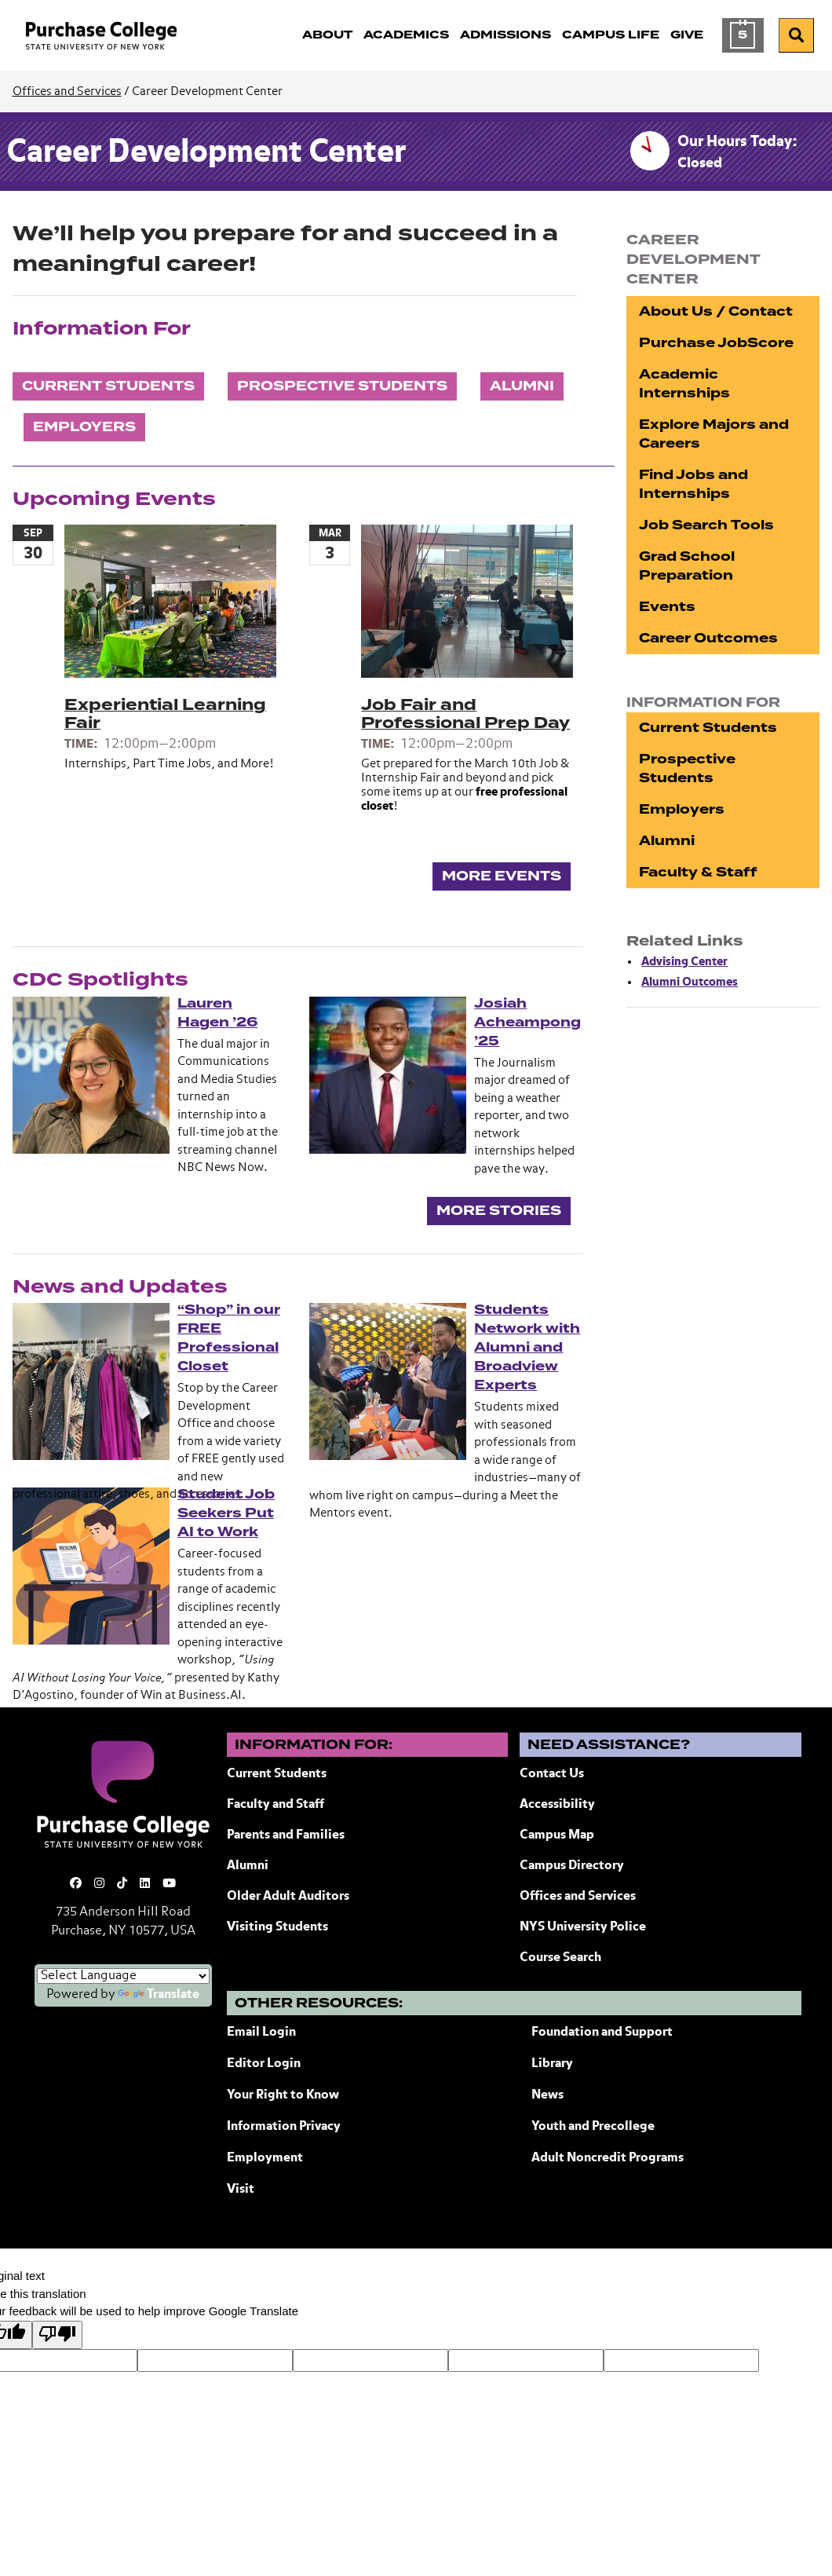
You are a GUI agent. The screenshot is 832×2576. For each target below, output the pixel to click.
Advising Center (684, 962)
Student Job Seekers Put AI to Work (226, 1513)
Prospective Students (342, 386)
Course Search (560, 1958)
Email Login (261, 2032)
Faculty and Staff (275, 1804)
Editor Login (264, 2064)
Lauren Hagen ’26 (217, 1012)
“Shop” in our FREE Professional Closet (228, 1338)
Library (552, 2064)
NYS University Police (583, 1927)
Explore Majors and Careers (714, 434)
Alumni (522, 386)
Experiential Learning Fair (165, 713)
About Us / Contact (716, 311)
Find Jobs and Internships (693, 484)
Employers (84, 427)
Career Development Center (206, 153)
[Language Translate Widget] (123, 1976)
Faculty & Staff (698, 872)
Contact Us (552, 1774)
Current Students (108, 386)
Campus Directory (572, 1866)
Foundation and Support (602, 2032)
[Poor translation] (57, 2335)
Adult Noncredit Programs (607, 2158)
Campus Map (557, 1835)
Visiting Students (277, 1927)
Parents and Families (286, 1835)
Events (667, 607)
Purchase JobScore (716, 343)
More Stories (498, 1210)
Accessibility (557, 1804)
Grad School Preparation (687, 566)
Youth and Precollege (593, 2126)
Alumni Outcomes (689, 982)
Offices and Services (67, 91)
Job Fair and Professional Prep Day (465, 713)
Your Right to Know (283, 2095)
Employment (265, 2158)
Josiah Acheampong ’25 (527, 1022)
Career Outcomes (708, 638)
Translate (158, 1995)
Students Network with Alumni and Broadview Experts (527, 1347)
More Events (501, 876)
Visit (240, 2189)
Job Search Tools (706, 525)
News (547, 2095)
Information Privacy (284, 2126)
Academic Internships (684, 383)
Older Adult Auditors (288, 1896)
